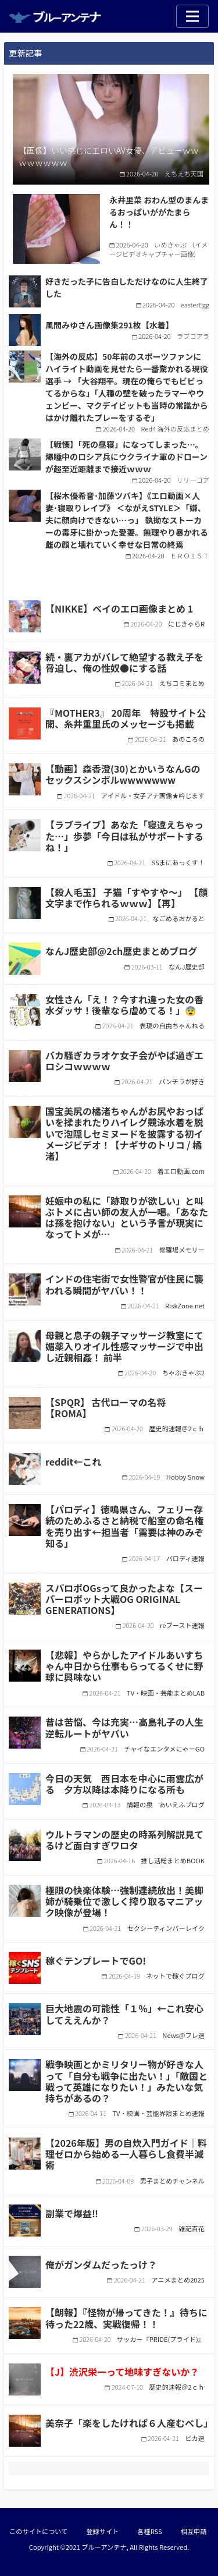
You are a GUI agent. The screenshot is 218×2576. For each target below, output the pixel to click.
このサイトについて (38, 2531)
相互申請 (194, 2531)
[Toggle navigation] (192, 16)
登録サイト (102, 2531)
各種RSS (149, 2531)
